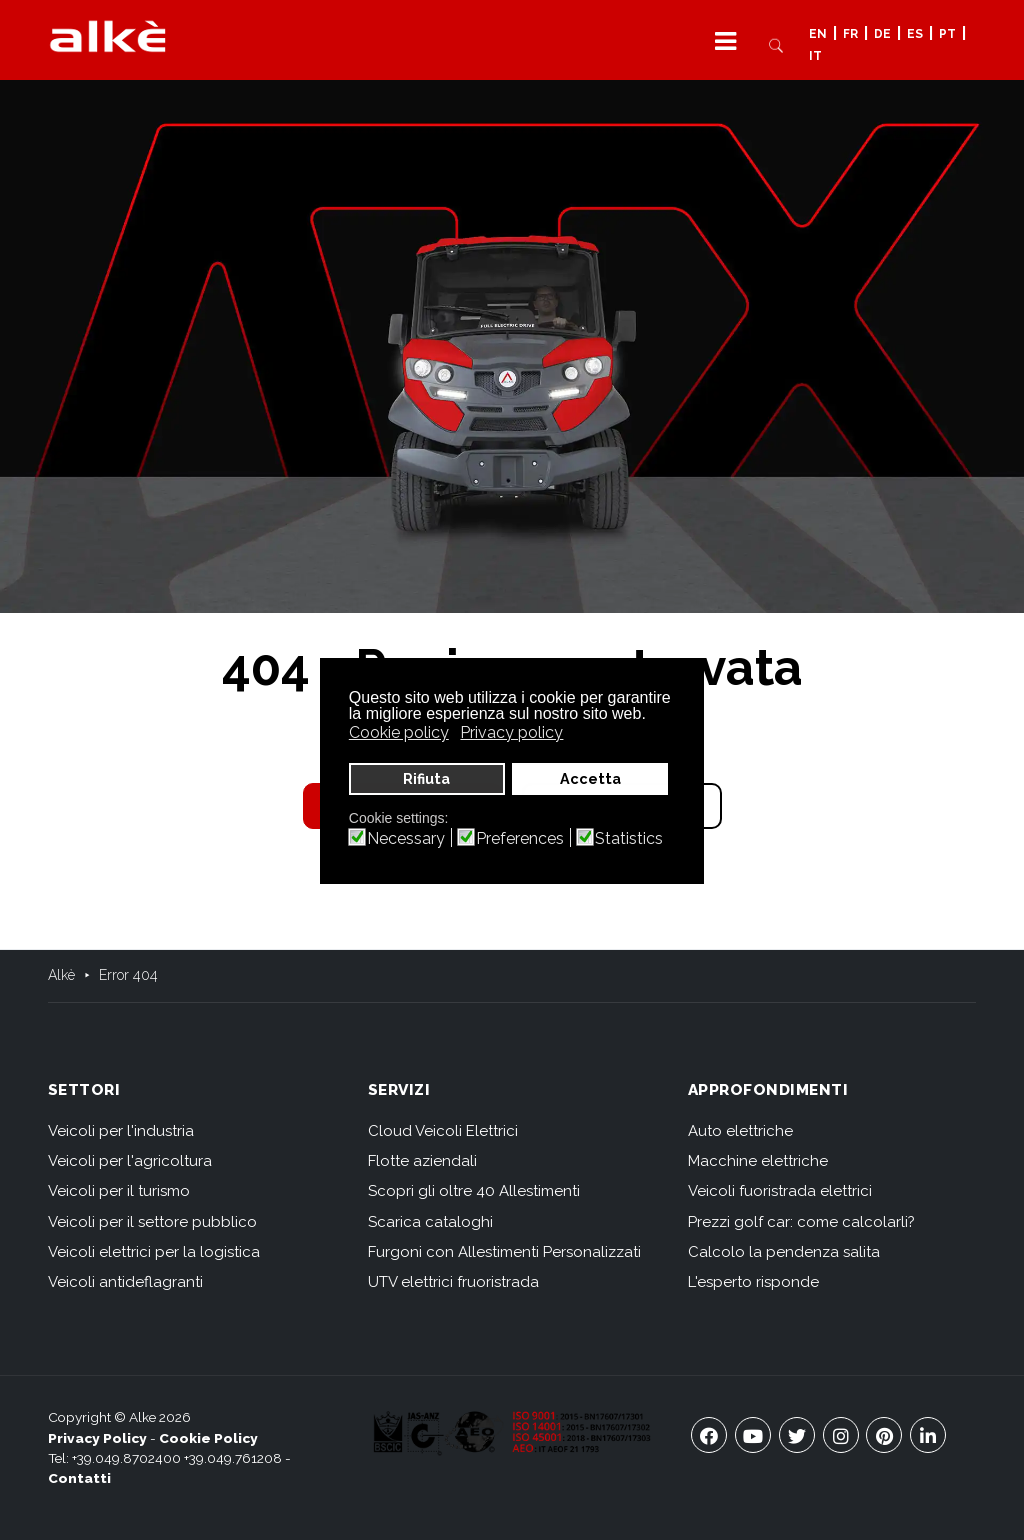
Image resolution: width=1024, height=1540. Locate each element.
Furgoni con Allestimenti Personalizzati (504, 1252)
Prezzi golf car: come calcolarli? (801, 1222)
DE (882, 34)
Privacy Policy (97, 1438)
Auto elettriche (740, 1131)
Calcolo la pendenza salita (784, 1252)
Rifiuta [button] (426, 778)
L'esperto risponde (753, 1282)
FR (850, 34)
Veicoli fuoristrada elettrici (780, 1191)
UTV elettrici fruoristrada (453, 1282)
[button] (725, 40)
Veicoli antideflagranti (125, 1282)
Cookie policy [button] (399, 732)
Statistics (629, 839)
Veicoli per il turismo (119, 1191)
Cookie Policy (208, 1438)
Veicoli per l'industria (121, 1131)
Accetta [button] (590, 778)
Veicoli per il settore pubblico (152, 1222)
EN (818, 34)
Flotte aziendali (422, 1161)
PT (947, 34)
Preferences (520, 839)
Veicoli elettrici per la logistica (154, 1252)
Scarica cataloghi (430, 1222)
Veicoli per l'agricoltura (130, 1161)
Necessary (406, 839)
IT (815, 57)
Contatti (79, 1478)
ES (915, 34)
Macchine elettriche (758, 1161)
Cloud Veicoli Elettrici (443, 1131)
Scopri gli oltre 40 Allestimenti (474, 1191)
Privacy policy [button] (511, 732)
